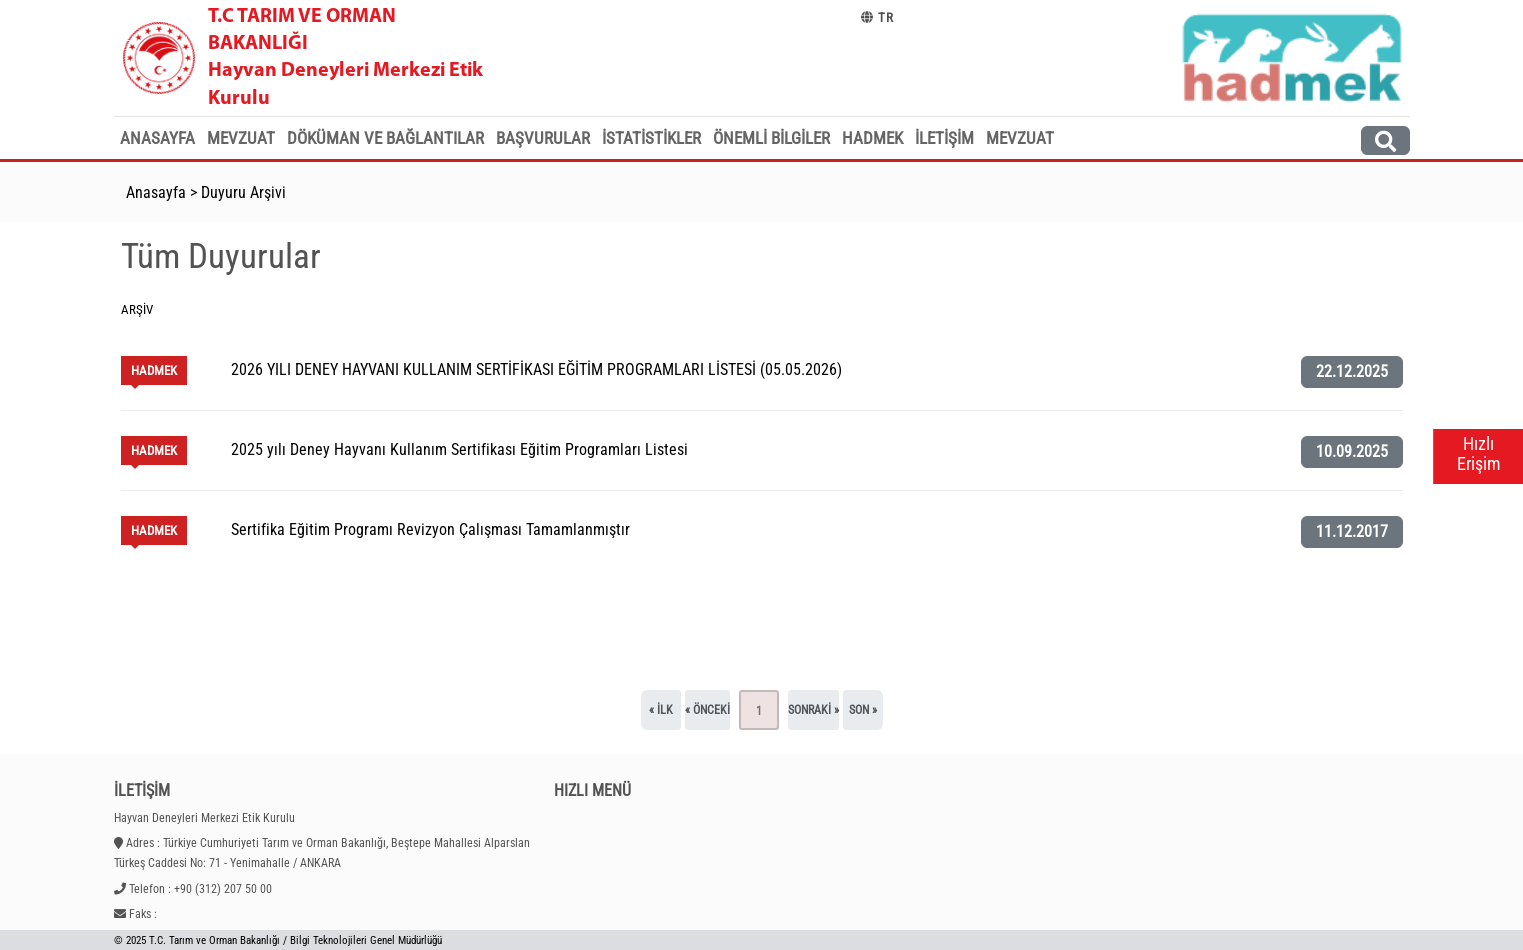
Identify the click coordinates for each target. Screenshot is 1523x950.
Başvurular (543, 138)
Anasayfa (157, 138)
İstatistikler (651, 138)
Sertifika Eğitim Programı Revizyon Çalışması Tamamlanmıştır (430, 529)
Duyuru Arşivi (243, 192)
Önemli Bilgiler (771, 138)
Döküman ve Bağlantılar (385, 138)
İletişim (944, 138)
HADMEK (872, 138)
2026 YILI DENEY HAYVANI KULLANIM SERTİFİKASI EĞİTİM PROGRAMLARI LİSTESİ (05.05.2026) (536, 369)
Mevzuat (241, 138)
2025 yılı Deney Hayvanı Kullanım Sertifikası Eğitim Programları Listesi (459, 449)
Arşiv (137, 309)
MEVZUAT (1020, 138)
